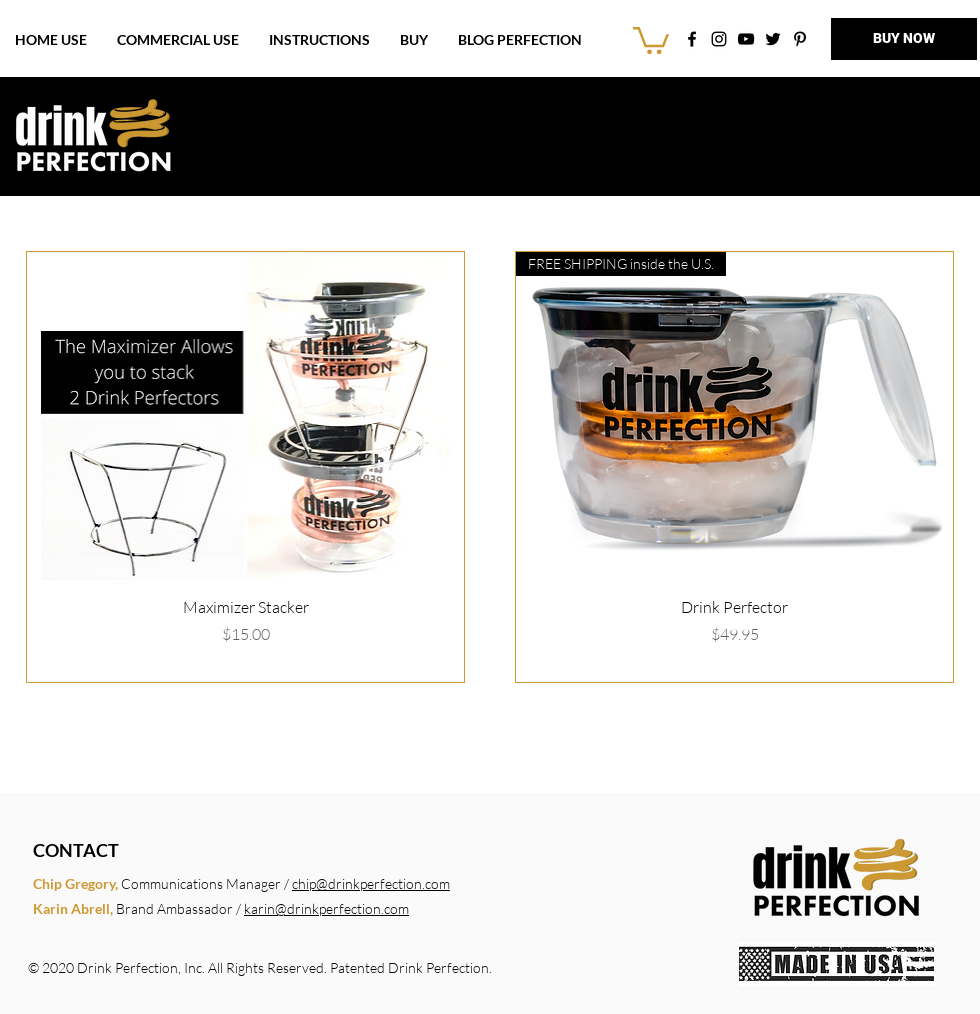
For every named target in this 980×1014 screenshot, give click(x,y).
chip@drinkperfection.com (371, 883)
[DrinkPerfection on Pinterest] (800, 39)
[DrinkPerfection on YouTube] (746, 39)
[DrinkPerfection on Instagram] (719, 39)
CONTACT (76, 850)
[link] (651, 39)
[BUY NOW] (904, 39)
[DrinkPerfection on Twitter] (773, 39)
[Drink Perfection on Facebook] (692, 39)
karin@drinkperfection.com (326, 908)
